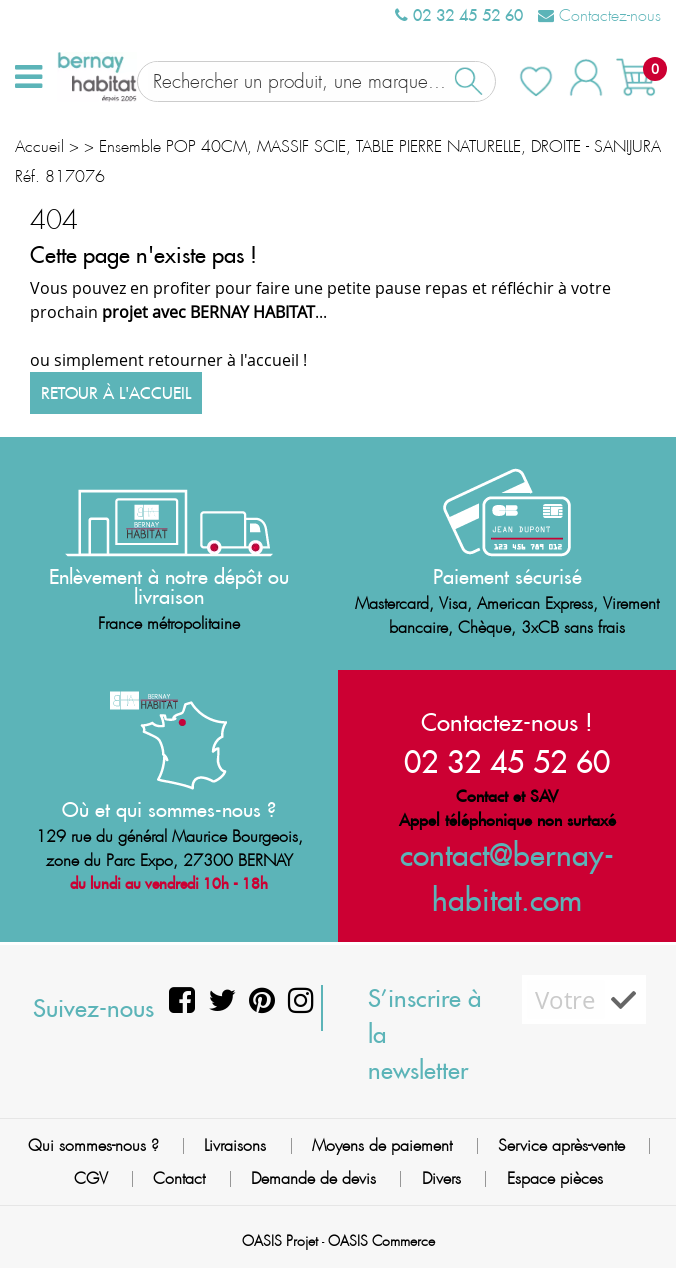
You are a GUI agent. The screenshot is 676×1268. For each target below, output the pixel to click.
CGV (91, 1178)
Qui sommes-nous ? (93, 1145)
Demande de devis (313, 1178)
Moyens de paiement (382, 1145)
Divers (441, 1178)
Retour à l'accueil (116, 393)
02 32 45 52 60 (459, 15)
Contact (179, 1178)
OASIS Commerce (381, 1241)
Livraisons (235, 1145)
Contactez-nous (599, 15)
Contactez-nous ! (507, 722)
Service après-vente (561, 1145)
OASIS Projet (280, 1241)
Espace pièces (555, 1178)
